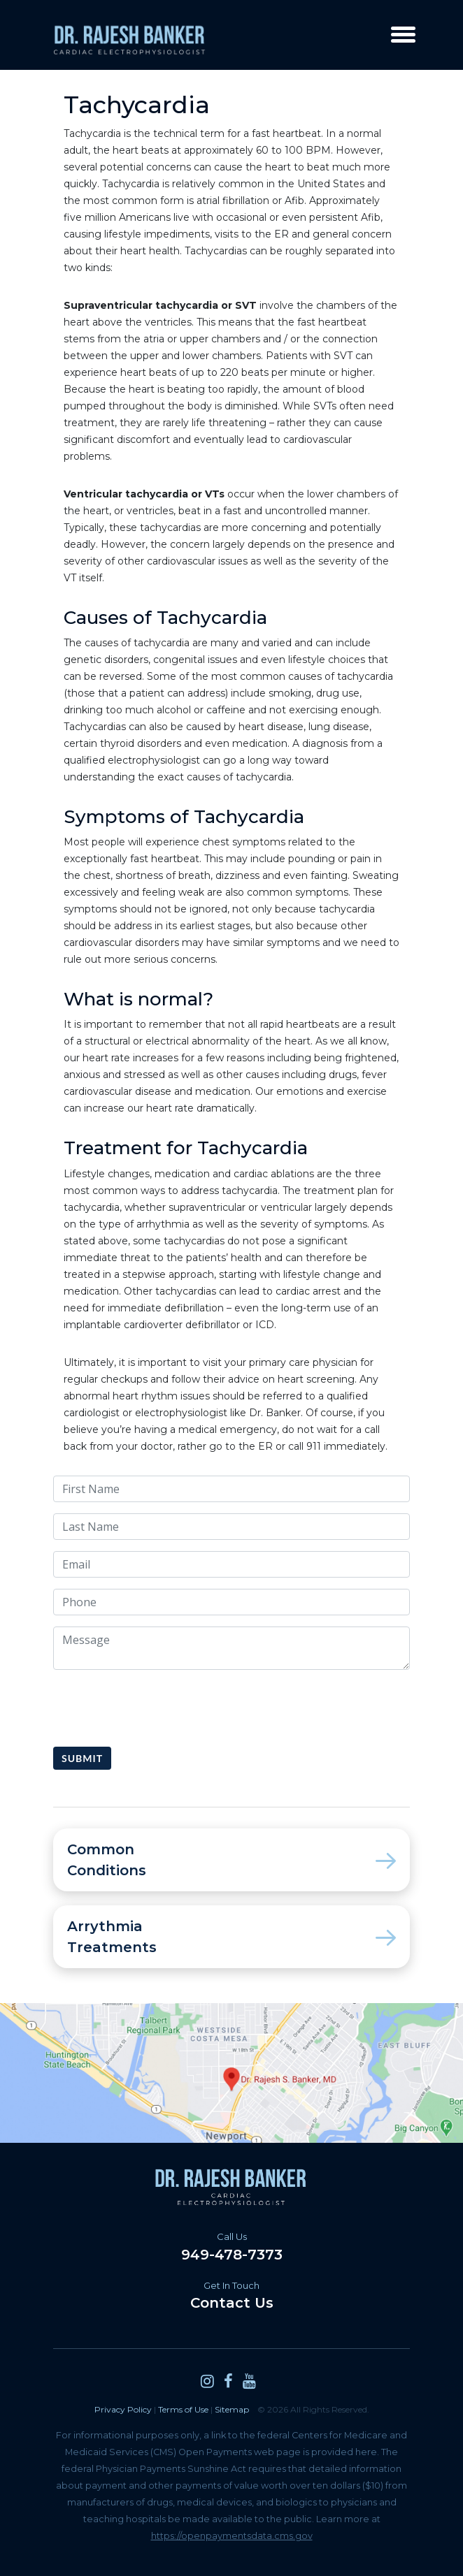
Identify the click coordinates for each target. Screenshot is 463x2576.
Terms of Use (183, 2409)
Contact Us (231, 2295)
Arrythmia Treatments (231, 1937)
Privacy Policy (123, 2409)
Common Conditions (231, 1860)
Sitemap (232, 2409)
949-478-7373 (231, 2246)
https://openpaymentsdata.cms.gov (232, 2536)
